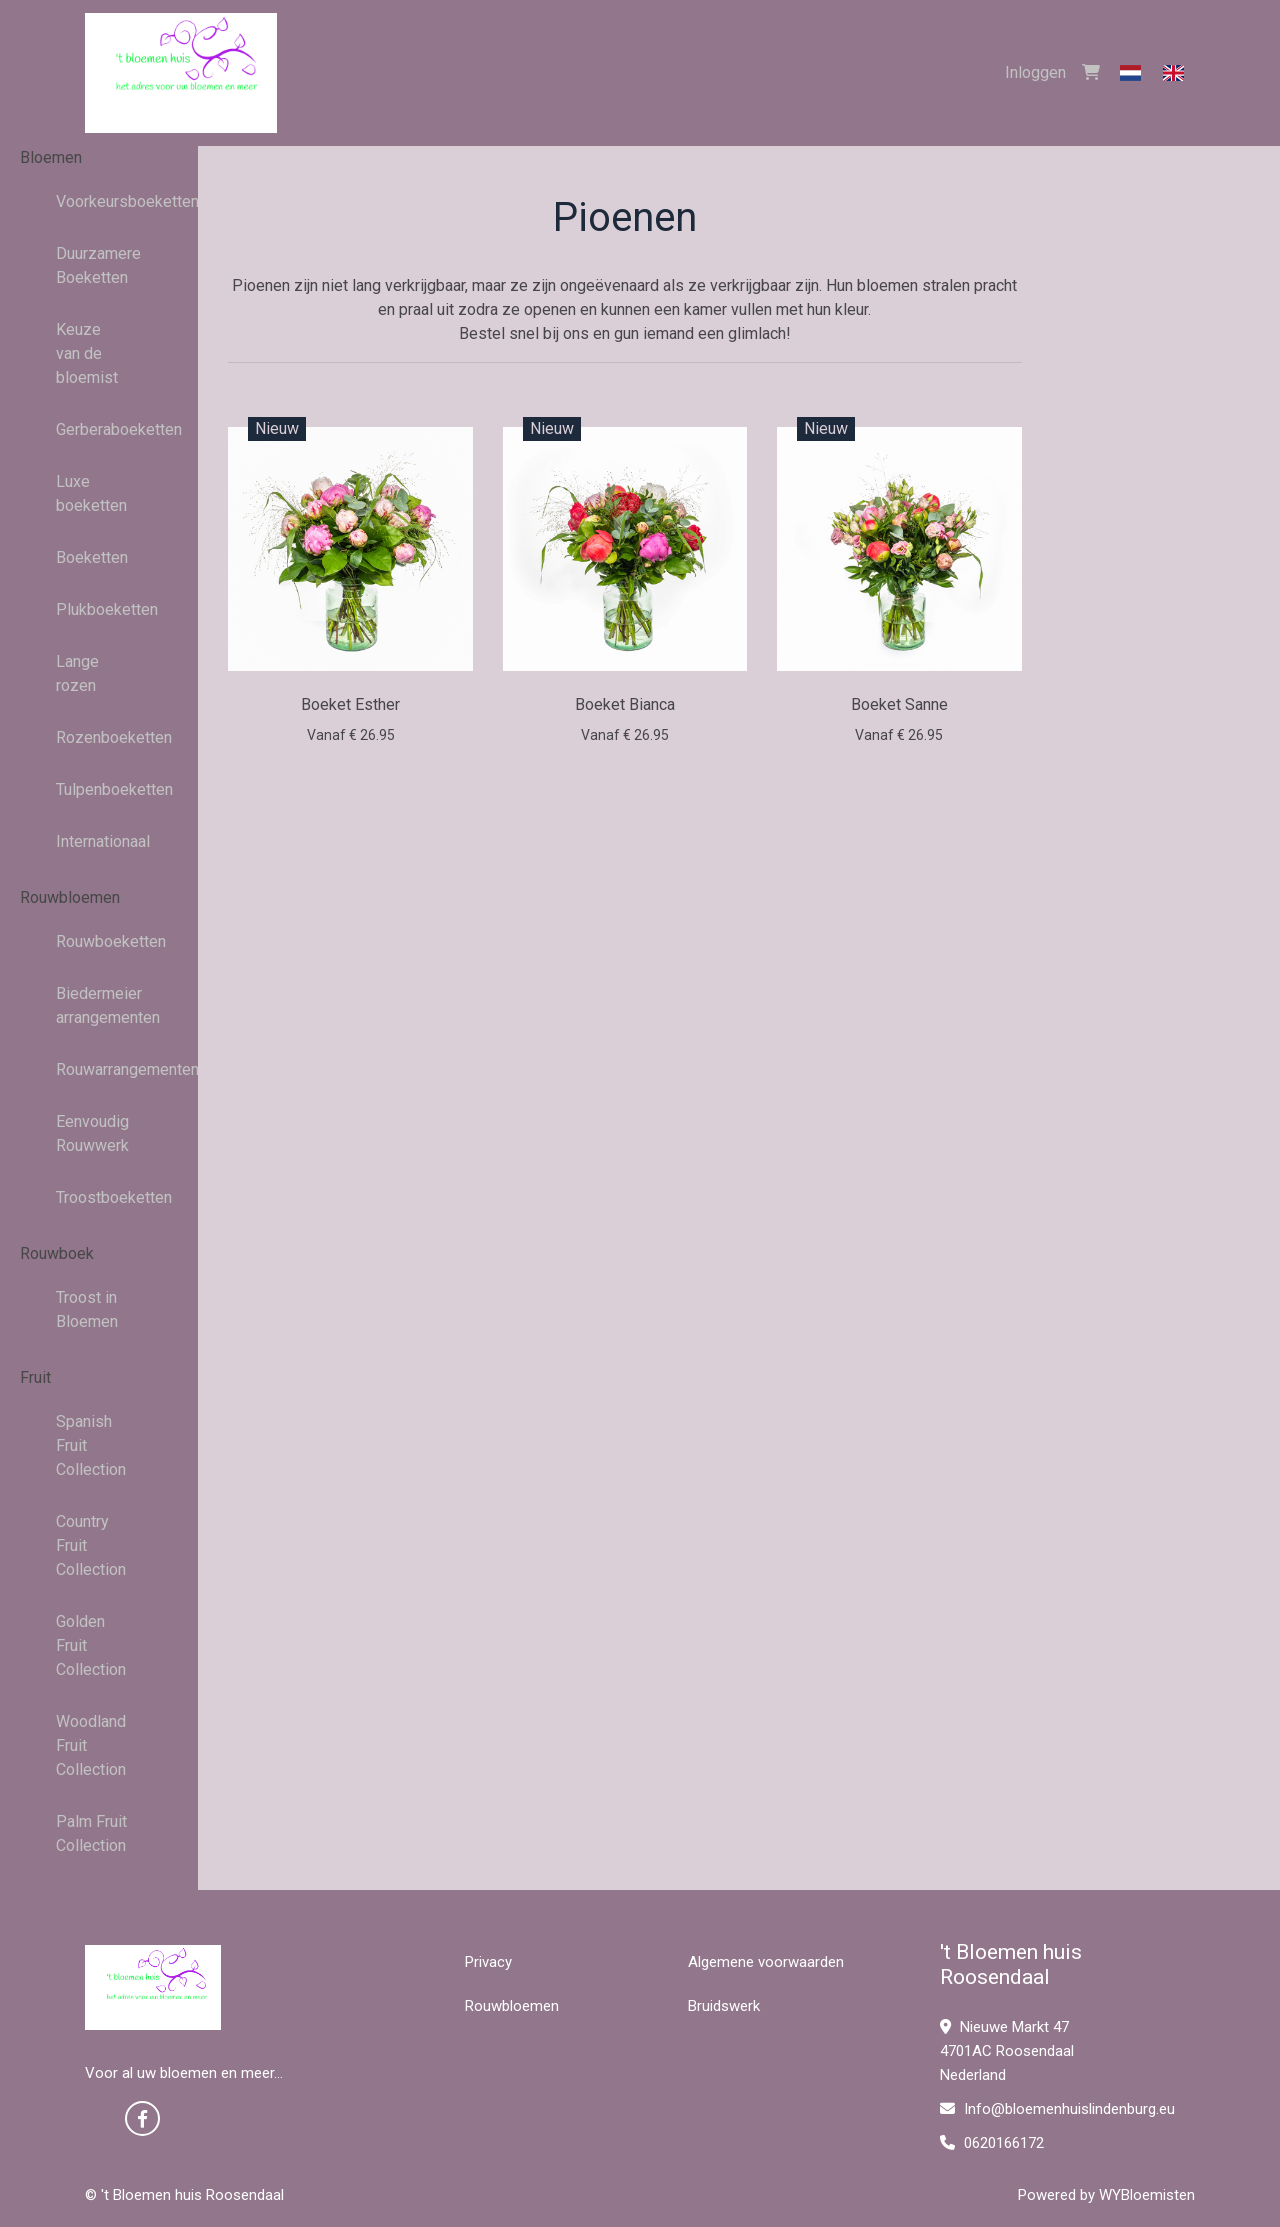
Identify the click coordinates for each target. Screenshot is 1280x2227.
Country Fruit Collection (91, 1545)
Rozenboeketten (99, 737)
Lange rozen (77, 673)
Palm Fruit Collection (91, 1833)
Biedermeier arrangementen (99, 1005)
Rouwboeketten (99, 941)
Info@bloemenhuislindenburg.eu (1057, 2109)
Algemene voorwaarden (766, 1962)
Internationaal (99, 841)
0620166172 (992, 2143)
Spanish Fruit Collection (91, 1445)
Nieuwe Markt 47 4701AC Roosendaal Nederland (1007, 2051)
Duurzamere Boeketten (98, 265)
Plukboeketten (99, 609)
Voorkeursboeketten (99, 201)
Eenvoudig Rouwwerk (92, 1133)
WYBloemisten (1147, 2195)
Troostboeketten (99, 1197)
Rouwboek (57, 1253)
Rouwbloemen (70, 897)
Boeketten (92, 557)
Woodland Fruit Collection (91, 1745)
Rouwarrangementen (99, 1069)
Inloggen (1035, 72)
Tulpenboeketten (99, 789)
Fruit (35, 1377)
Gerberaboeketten (99, 429)
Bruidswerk (724, 2006)
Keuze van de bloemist (87, 353)
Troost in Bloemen (87, 1309)
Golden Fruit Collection (91, 1645)
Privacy (488, 1962)
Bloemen (51, 157)
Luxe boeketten (91, 493)
